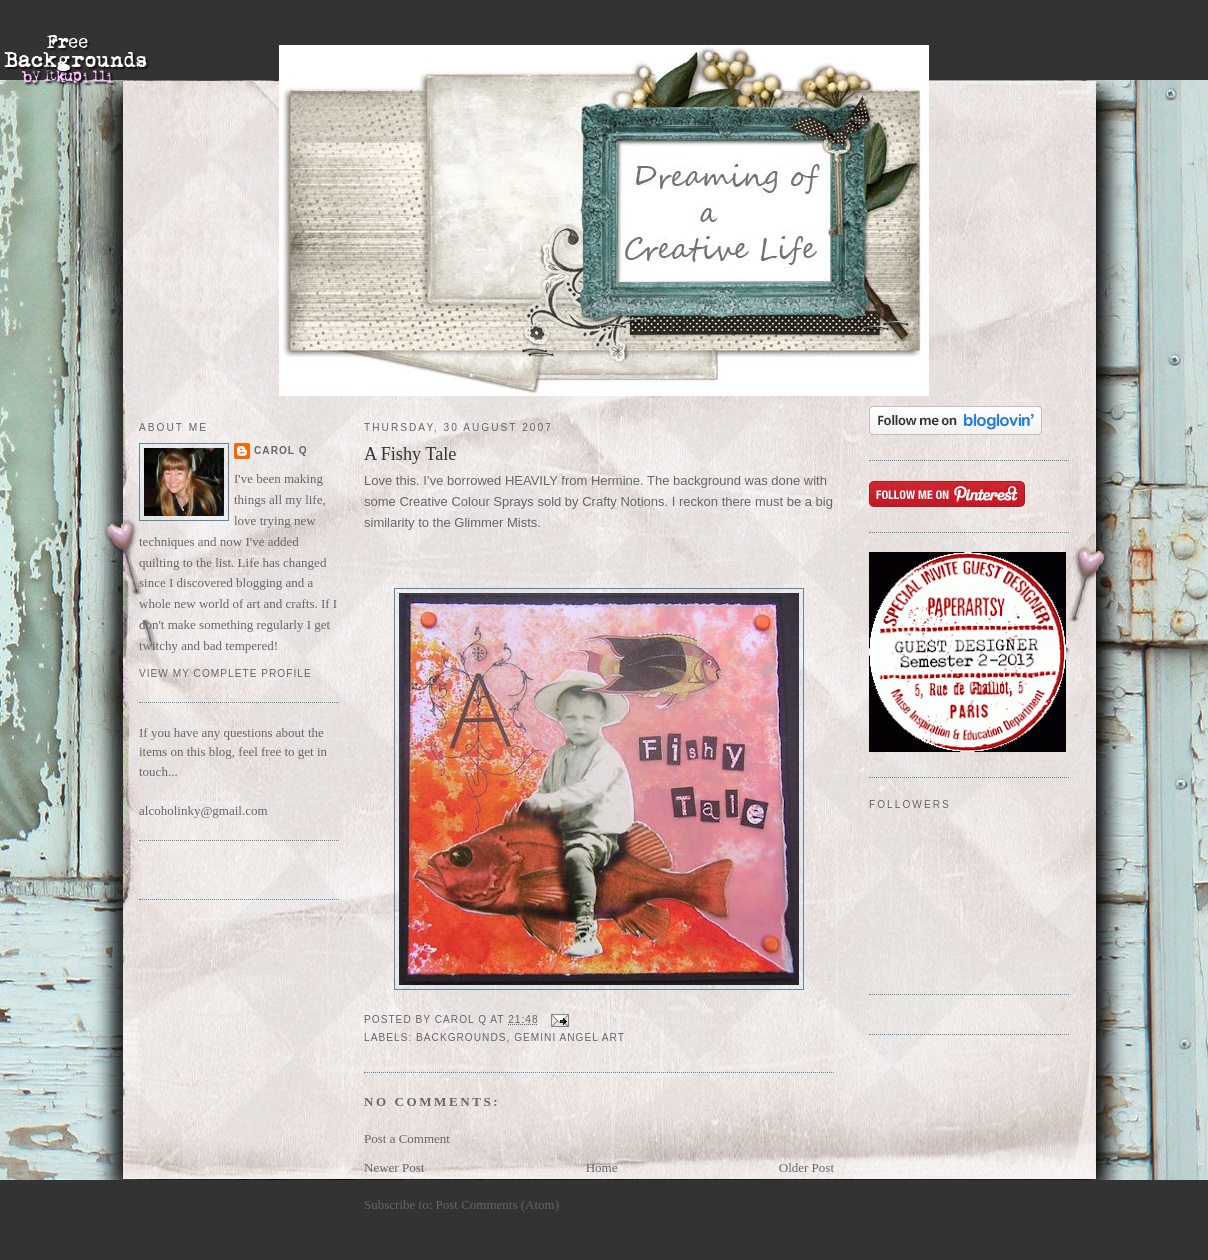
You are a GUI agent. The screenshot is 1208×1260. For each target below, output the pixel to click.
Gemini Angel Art (569, 1037)
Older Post (806, 1167)
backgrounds (461, 1037)
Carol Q (281, 450)
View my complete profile (225, 673)
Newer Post (394, 1167)
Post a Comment (407, 1138)
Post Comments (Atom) (498, 1204)
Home (602, 1167)
